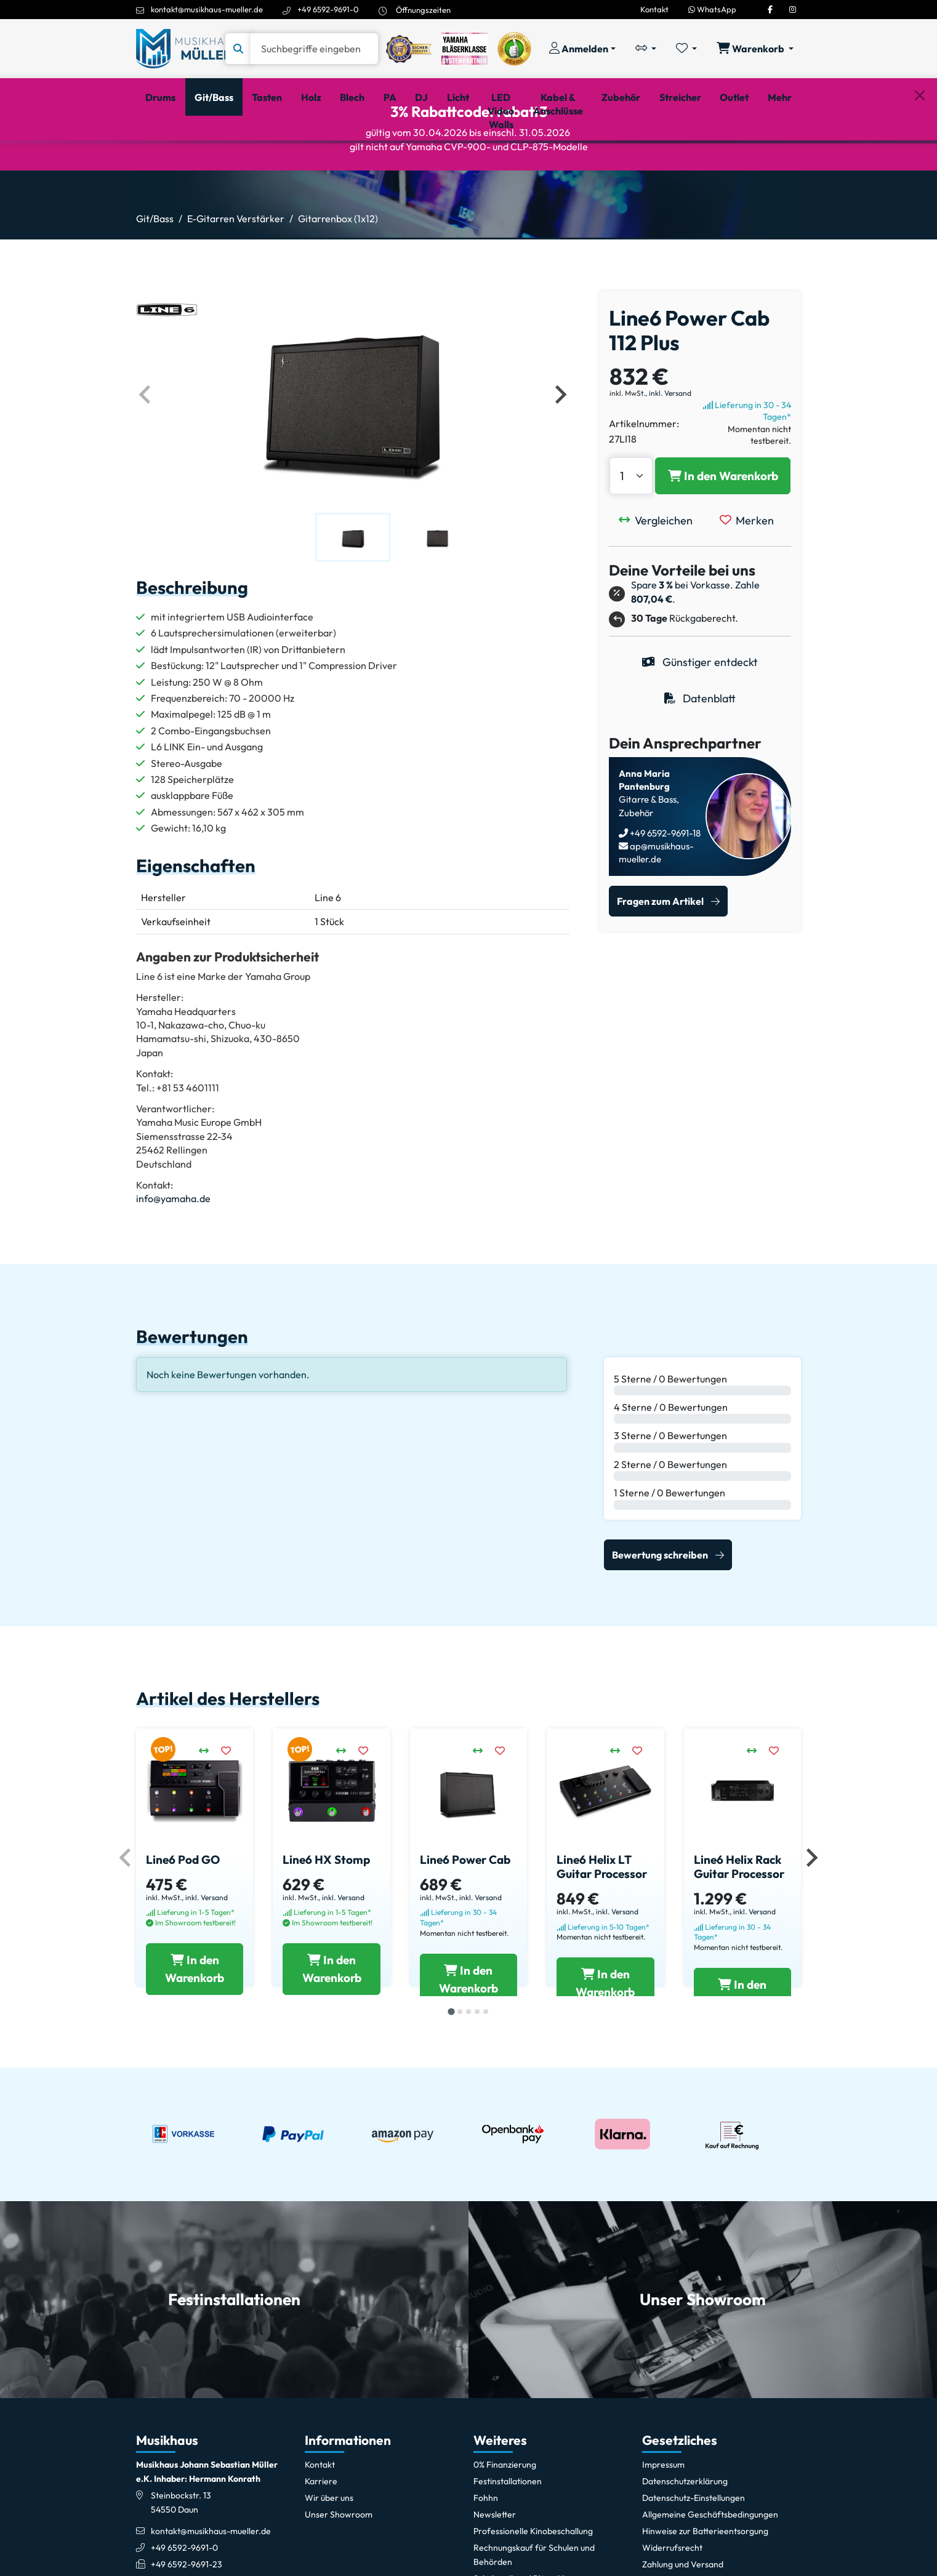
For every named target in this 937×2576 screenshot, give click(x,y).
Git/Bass (155, 270)
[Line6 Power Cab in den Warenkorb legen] (468, 2058)
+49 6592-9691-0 (328, 9)
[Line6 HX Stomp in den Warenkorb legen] (331, 2058)
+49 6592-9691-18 (664, 898)
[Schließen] (919, 160)
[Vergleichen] (659, 585)
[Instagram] (792, 9)
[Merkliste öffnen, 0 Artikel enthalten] (686, 49)
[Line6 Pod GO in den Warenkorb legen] (194, 2058)
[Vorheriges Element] (146, 459)
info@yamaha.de (173, 1264)
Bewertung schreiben (660, 1619)
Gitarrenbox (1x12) (338, 270)
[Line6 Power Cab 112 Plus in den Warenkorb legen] (722, 541)
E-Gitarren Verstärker (235, 270)
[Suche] (314, 48)
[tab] (451, 2119)
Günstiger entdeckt (700, 727)
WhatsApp (712, 9)
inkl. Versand (670, 458)
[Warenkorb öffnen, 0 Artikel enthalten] (755, 49)
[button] (352, 602)
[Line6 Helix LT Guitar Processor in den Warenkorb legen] (605, 2058)
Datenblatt (700, 763)
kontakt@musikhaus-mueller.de (207, 9)
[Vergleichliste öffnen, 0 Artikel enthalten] (646, 49)
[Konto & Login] (582, 49)
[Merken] (750, 585)
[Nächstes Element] (559, 459)
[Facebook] (770, 9)
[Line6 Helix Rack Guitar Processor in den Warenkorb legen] (742, 2058)
